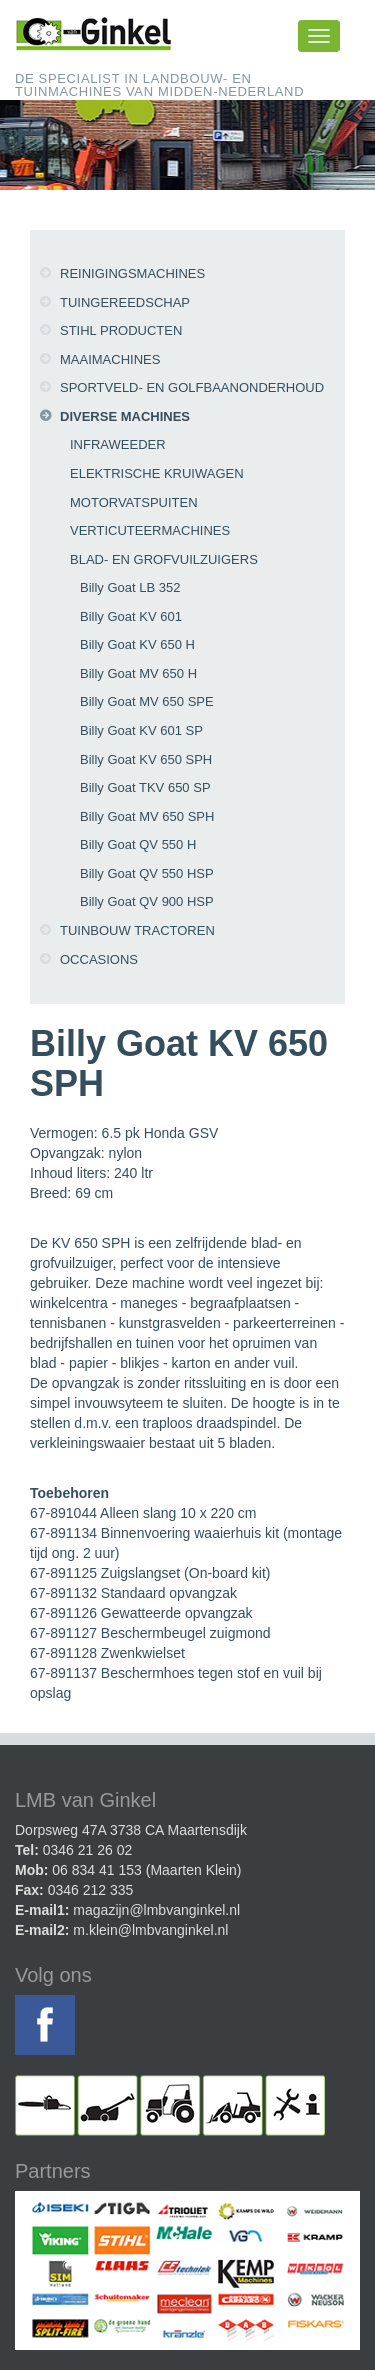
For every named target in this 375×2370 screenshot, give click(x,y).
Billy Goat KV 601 (131, 616)
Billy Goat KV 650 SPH (146, 759)
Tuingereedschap (125, 302)
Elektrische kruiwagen (157, 473)
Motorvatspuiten (134, 502)
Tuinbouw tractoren (137, 930)
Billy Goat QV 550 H (138, 844)
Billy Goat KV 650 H (137, 644)
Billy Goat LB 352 (130, 587)
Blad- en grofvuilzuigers (164, 559)
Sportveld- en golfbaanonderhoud (192, 387)
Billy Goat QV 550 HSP (147, 873)
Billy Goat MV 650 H (138, 673)
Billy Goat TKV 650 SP (145, 787)
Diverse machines (125, 416)
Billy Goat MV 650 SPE (147, 701)
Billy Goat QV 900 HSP (147, 901)
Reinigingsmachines (132, 273)
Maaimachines (110, 359)
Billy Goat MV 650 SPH (147, 816)
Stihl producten (121, 330)
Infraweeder (118, 444)
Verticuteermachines (150, 530)
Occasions (99, 959)
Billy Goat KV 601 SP (141, 730)
